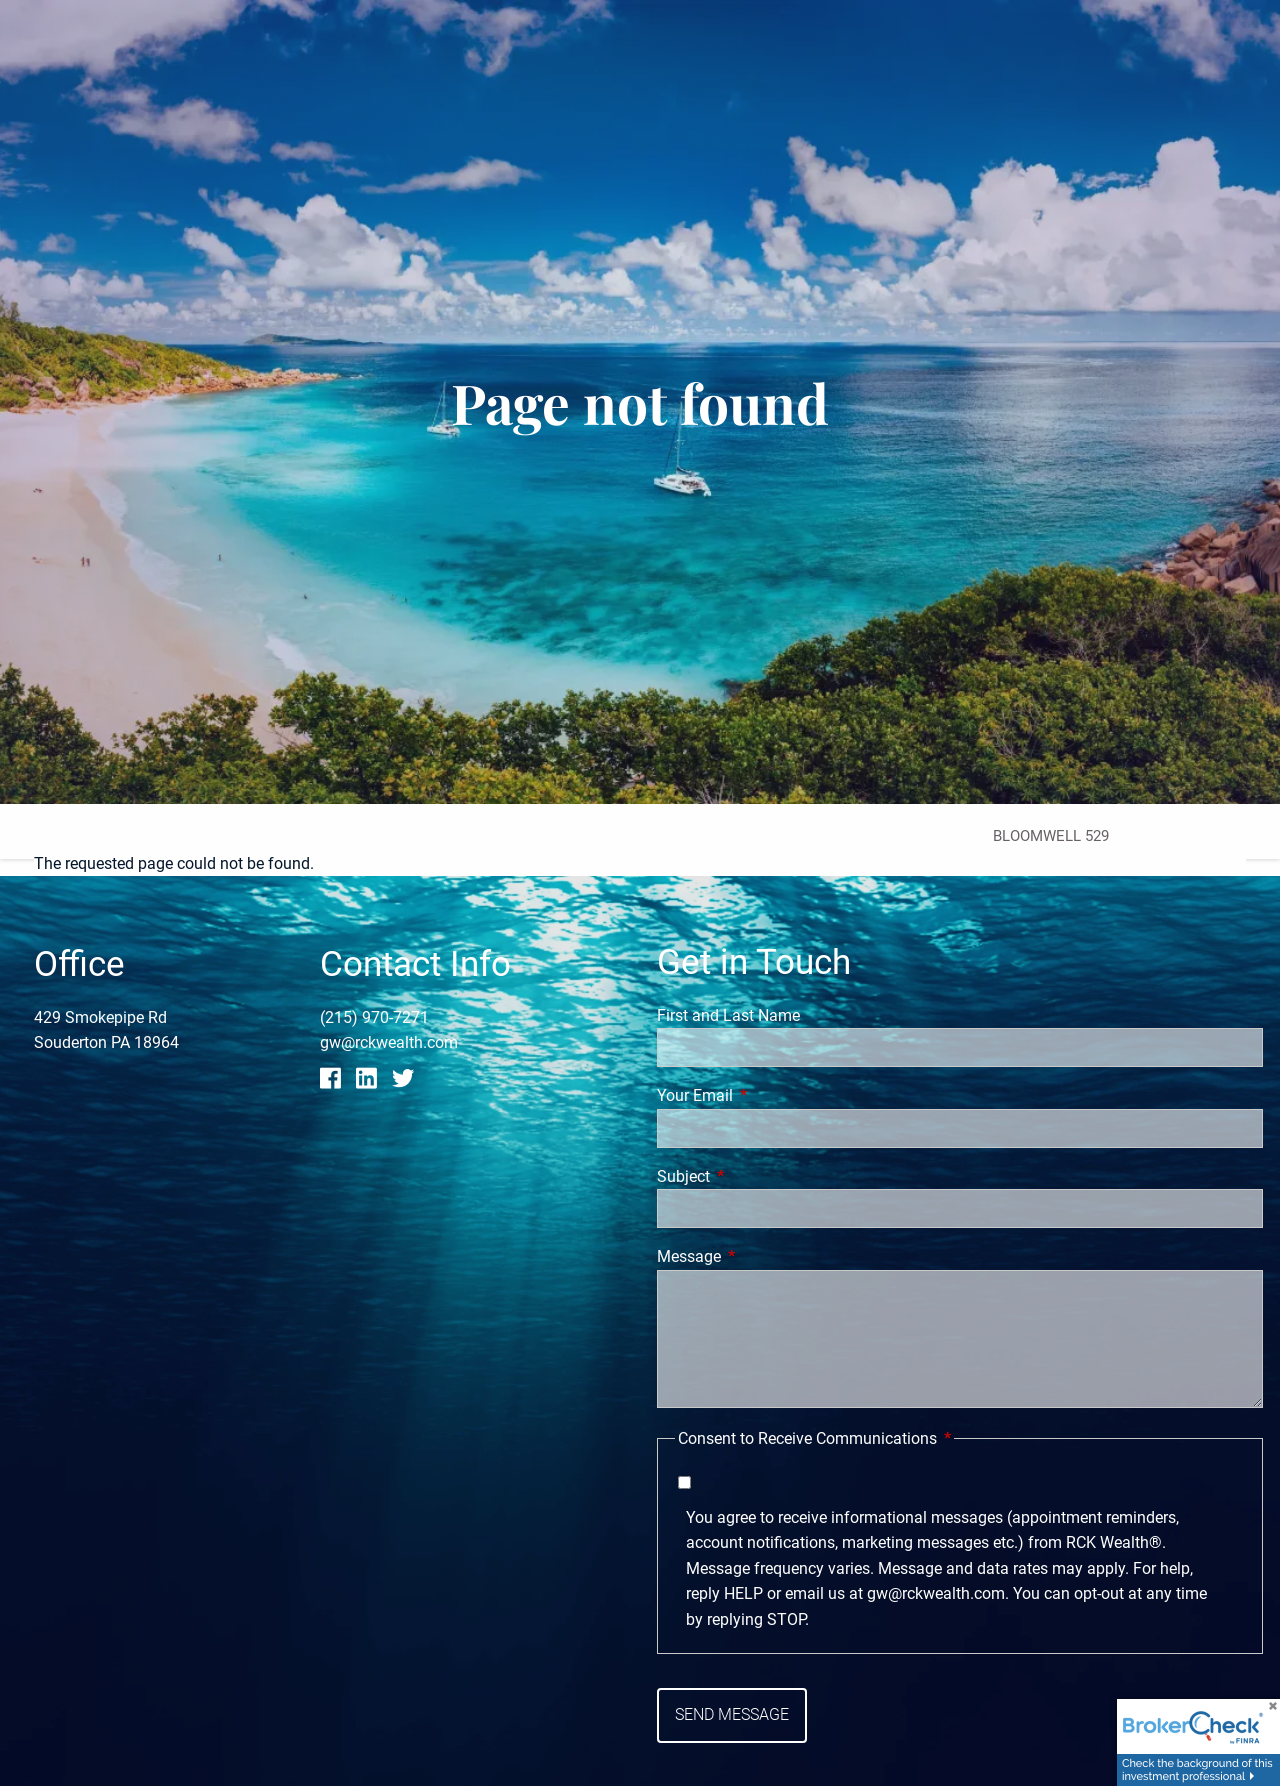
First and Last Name (728, 1015)
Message (764, 1256)
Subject (758, 1176)
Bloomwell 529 (1051, 836)
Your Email (770, 1095)
